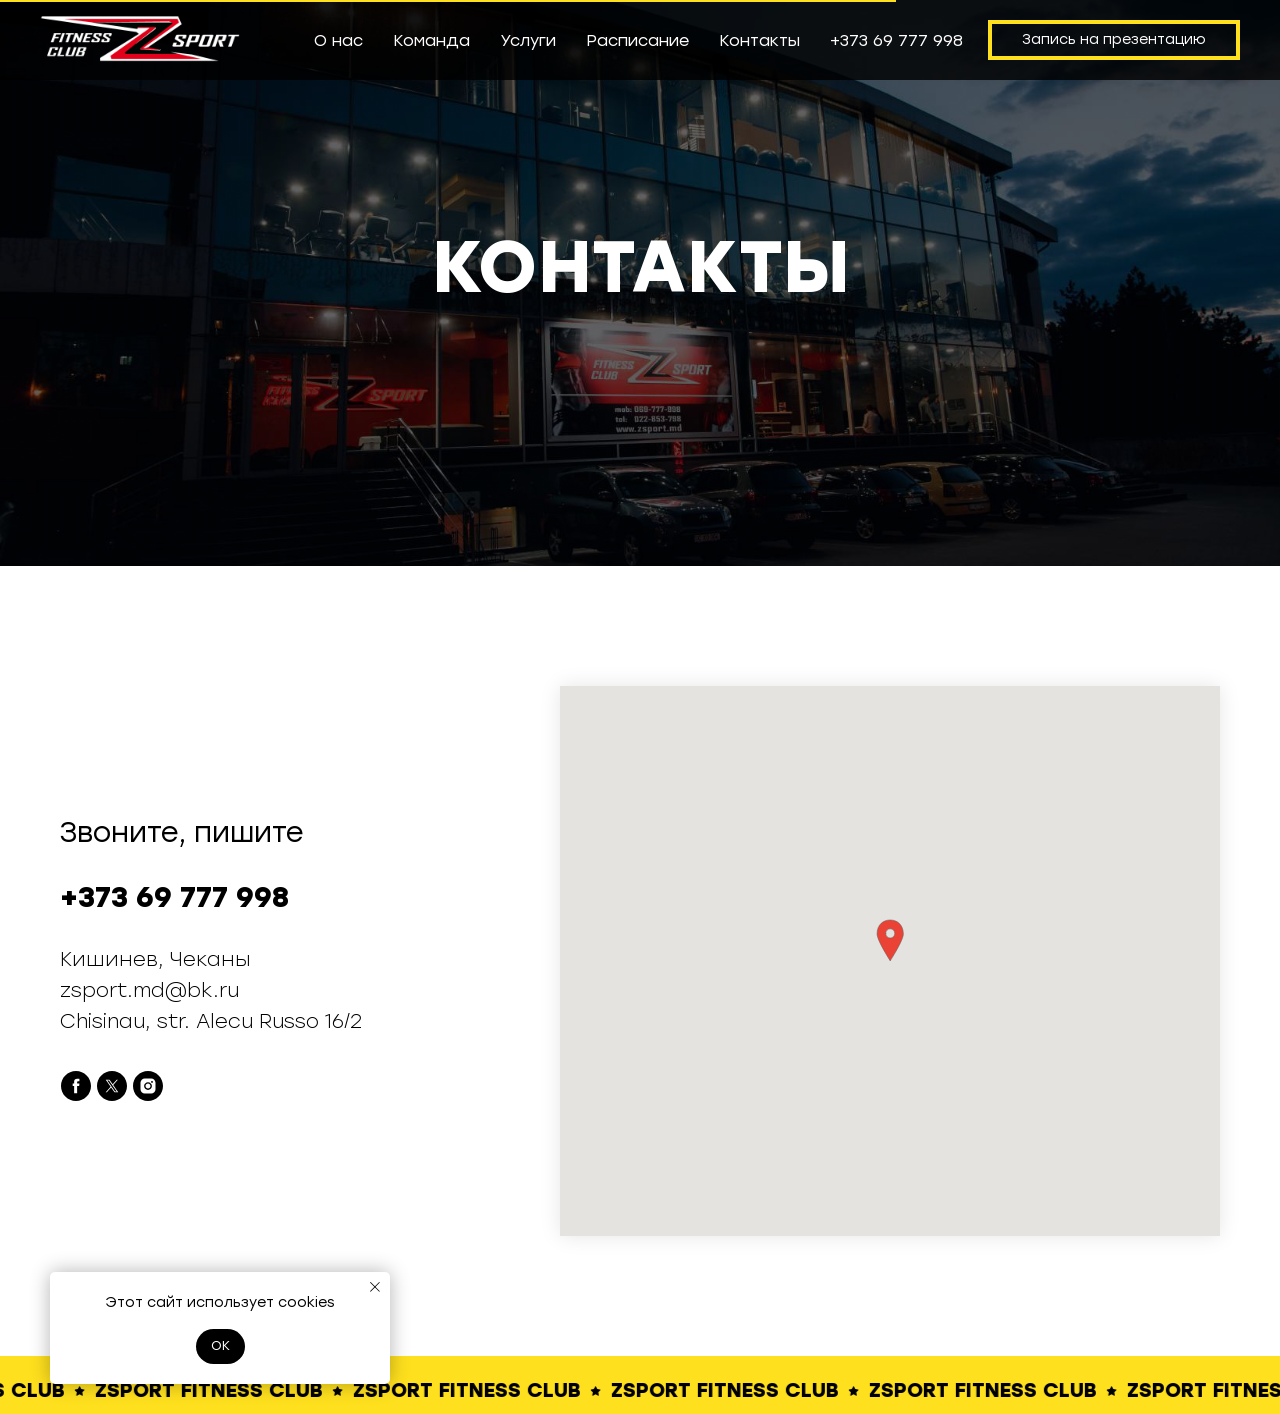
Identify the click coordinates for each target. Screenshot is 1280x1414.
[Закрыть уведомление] (375, 1287)
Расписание (637, 40)
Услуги (528, 40)
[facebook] (76, 1086)
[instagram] (148, 1086)
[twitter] (112, 1086)
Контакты (759, 40)
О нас (338, 40)
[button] (890, 940)
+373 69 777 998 (896, 40)
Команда (431, 40)
